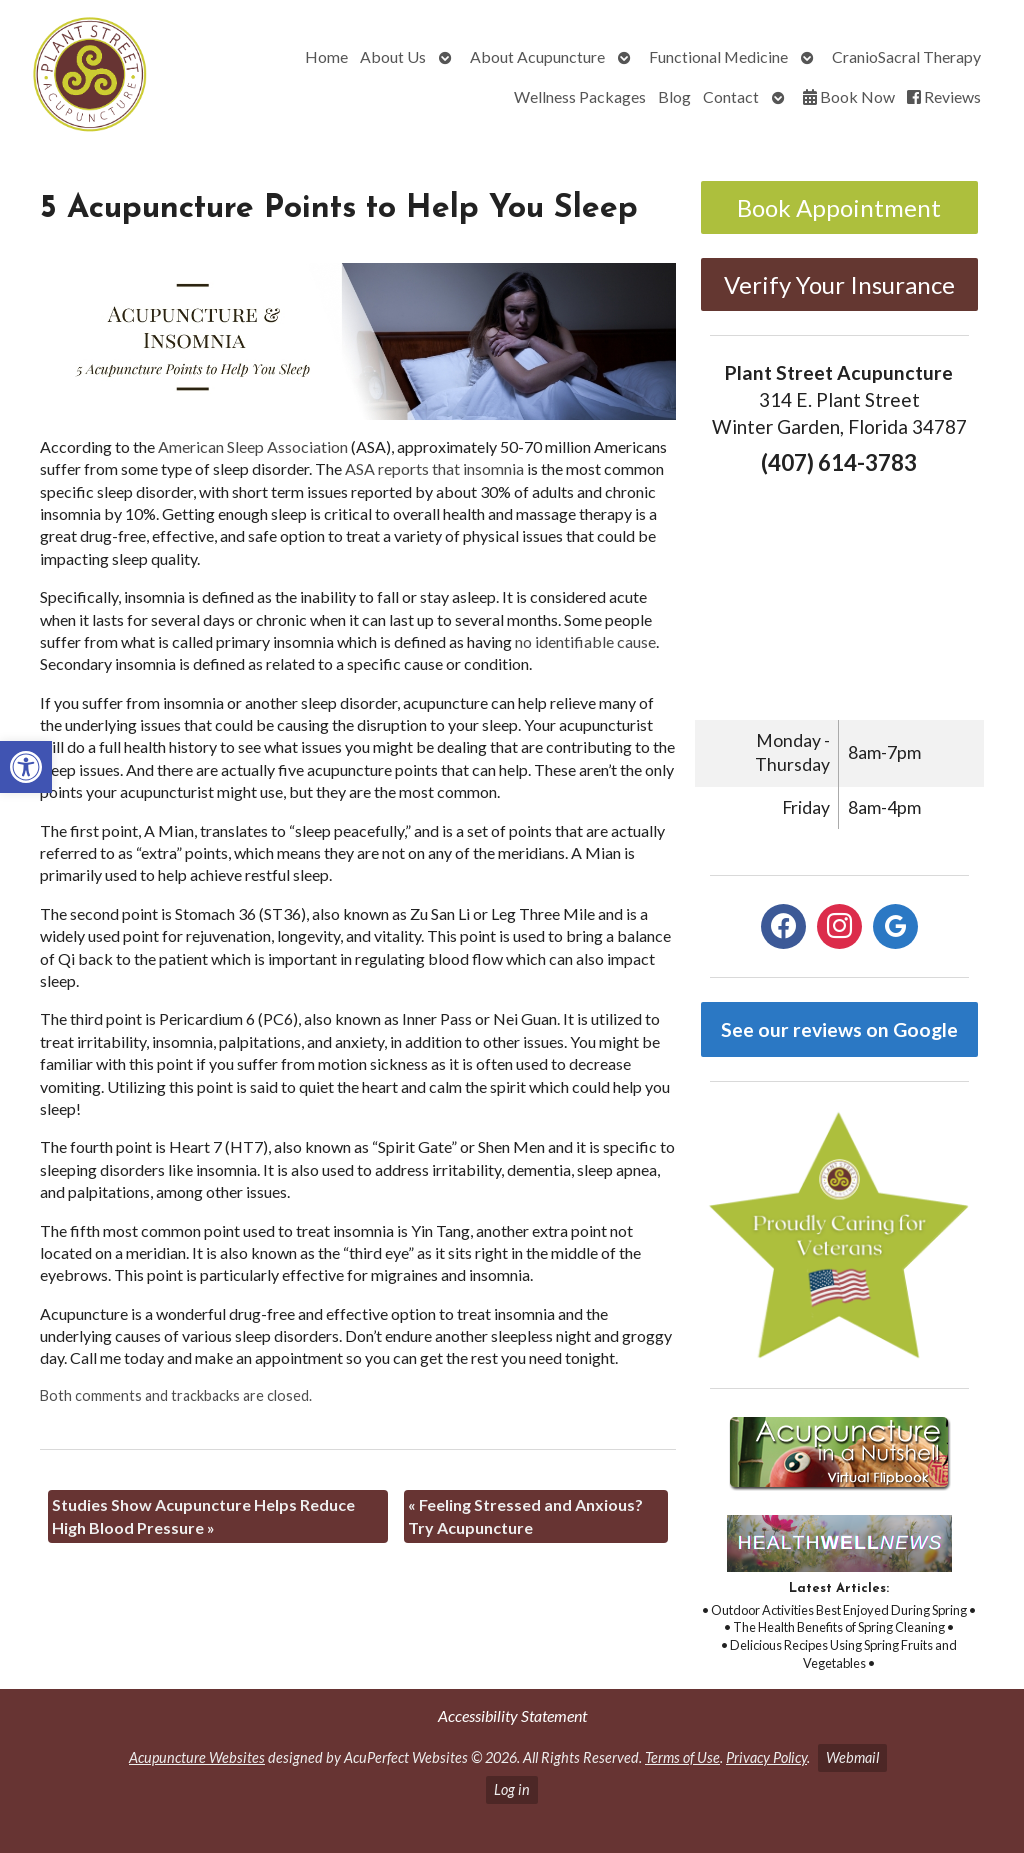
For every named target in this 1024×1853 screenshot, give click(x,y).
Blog (674, 96)
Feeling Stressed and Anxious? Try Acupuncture (525, 1515)
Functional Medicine (718, 56)
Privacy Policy (766, 1757)
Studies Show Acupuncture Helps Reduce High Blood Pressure (203, 1515)
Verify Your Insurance (839, 284)
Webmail (852, 1757)
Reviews (944, 96)
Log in (512, 1789)
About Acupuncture (537, 56)
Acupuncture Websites (197, 1757)
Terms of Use (682, 1757)
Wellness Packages (580, 96)
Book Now (849, 96)
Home (326, 56)
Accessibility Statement (512, 1715)
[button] (26, 767)
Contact (731, 96)
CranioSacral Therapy (906, 56)
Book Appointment (839, 207)
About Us (393, 56)
